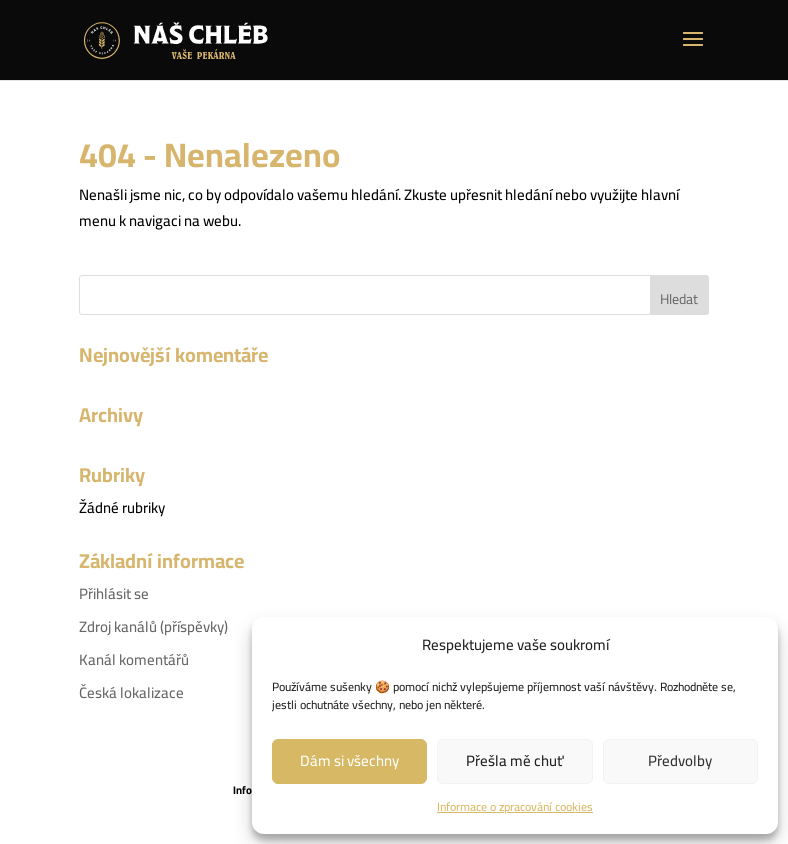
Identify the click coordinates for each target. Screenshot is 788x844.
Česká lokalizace (131, 692)
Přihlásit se (114, 593)
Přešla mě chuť (515, 760)
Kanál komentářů (134, 659)
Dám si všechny (349, 760)
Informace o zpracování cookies (515, 806)
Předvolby (680, 760)
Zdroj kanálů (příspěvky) (153, 626)
